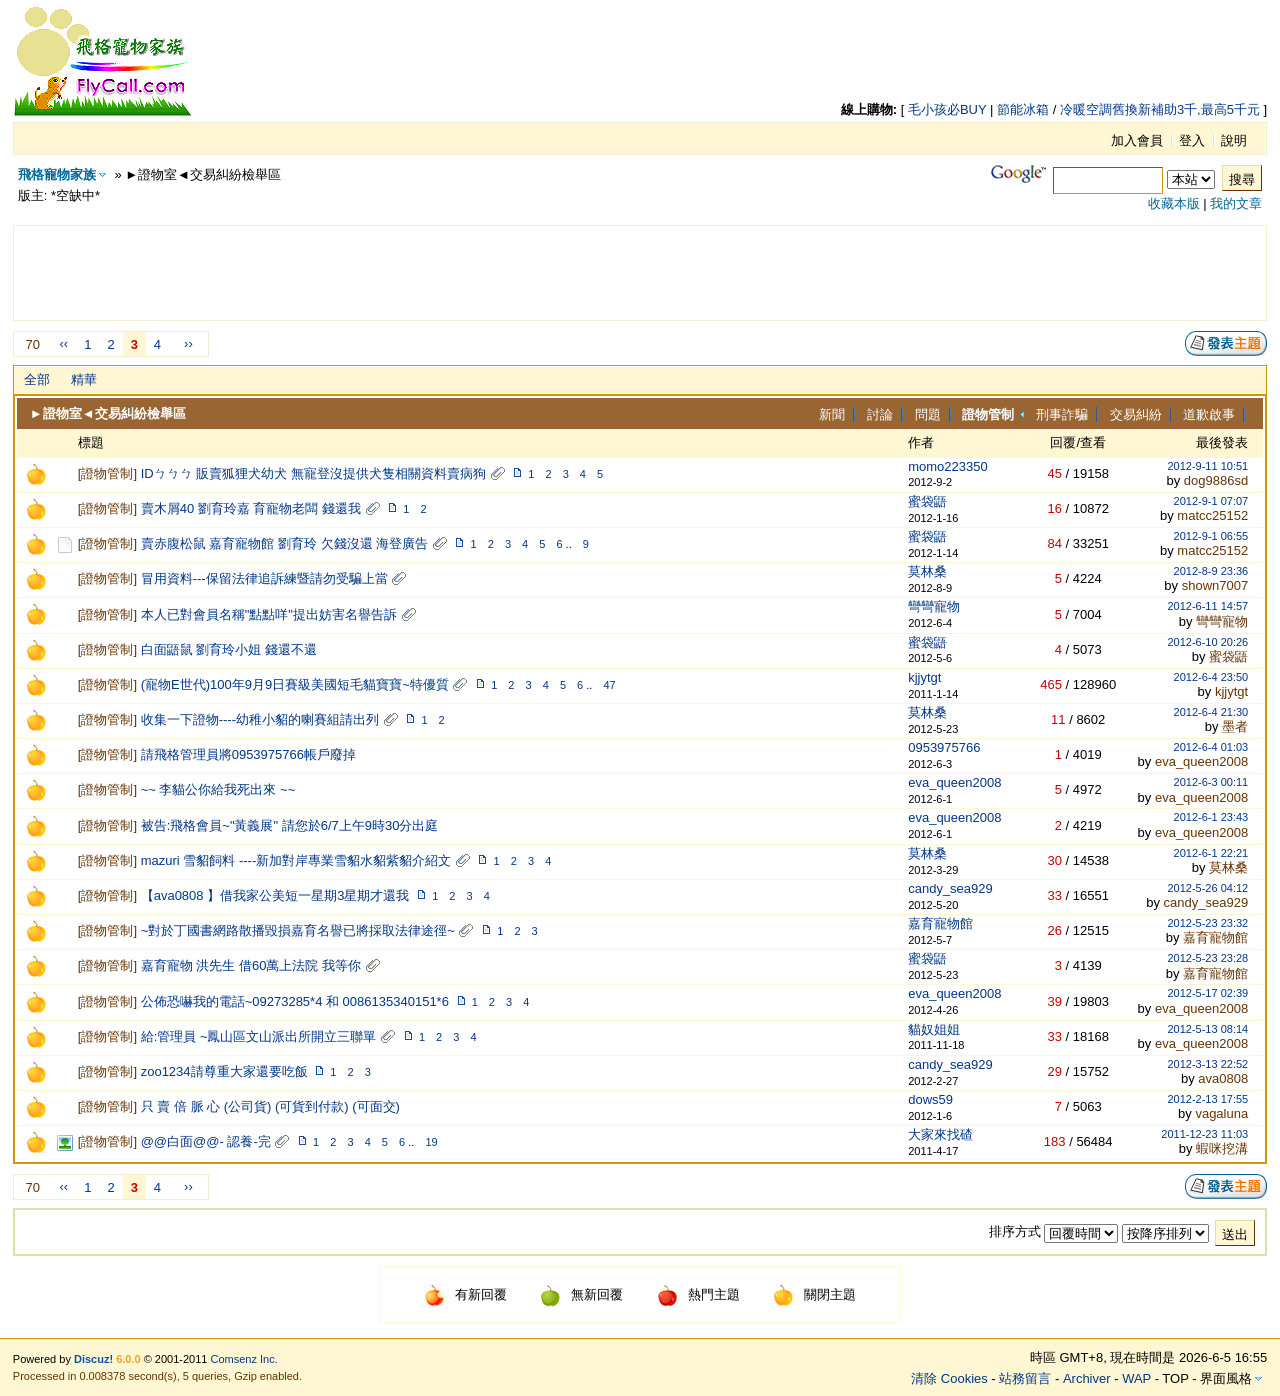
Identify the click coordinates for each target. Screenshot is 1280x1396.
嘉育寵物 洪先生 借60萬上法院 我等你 (251, 965)
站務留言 (1025, 1378)
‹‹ (63, 343)
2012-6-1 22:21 (1211, 853)
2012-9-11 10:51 (1207, 466)
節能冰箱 (1023, 109)
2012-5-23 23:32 (1207, 923)
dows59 (930, 1099)
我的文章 (1236, 203)
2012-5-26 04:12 (1207, 888)
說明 (1234, 140)
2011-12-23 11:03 (1204, 1134)
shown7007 (1215, 585)
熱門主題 (698, 1294)
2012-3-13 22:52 (1207, 1064)
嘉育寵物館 (940, 923)
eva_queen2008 (1201, 761)
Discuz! (93, 1359)
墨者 (1235, 726)
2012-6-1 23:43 (1211, 817)
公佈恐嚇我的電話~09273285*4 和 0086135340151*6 (295, 1001)
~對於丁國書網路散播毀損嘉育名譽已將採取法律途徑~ (298, 930)
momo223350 (948, 466)
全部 (37, 379)
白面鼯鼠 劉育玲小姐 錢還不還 (229, 649)
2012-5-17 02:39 (1207, 993)
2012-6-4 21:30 (1211, 712)
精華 (84, 379)
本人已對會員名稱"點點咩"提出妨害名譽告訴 (269, 614)
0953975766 (944, 747)
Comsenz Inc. (244, 1359)
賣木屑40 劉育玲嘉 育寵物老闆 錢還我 (251, 508)
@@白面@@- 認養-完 (206, 1141)
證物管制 (107, 473)
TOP (1175, 1378)
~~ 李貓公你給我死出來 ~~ (218, 789)
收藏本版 (1174, 203)
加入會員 (1137, 140)
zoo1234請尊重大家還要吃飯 (224, 1071)
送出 (1235, 1234)
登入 (1192, 140)
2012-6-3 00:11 (1211, 782)
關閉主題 (814, 1294)
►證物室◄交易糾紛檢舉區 (108, 413)
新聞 (832, 414)
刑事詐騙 (1062, 414)
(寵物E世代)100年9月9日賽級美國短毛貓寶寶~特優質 (295, 684)
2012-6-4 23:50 (1211, 677)
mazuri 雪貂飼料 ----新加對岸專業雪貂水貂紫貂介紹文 (296, 860)
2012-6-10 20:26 (1207, 642)
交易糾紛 (1136, 414)
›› (188, 343)
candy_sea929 (950, 888)
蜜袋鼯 (927, 501)
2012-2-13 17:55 (1207, 1099)
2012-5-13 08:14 (1207, 1029)
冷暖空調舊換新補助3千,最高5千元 (1160, 109)
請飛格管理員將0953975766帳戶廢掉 (248, 754)
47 (609, 685)
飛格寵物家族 (57, 174)
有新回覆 (465, 1294)
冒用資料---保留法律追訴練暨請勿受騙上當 (264, 578)
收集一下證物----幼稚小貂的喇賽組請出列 (260, 719)
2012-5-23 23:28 (1207, 958)
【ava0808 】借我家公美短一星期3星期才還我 (275, 895)
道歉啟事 (1209, 414)
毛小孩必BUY (947, 109)
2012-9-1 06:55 (1211, 536)
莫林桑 (927, 571)
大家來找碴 (940, 1134)
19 (431, 1142)
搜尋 (1242, 179)
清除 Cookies (949, 1378)
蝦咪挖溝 (1222, 1148)
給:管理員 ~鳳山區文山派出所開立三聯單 (259, 1036)
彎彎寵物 (934, 606)
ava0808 (1223, 1078)
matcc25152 (1212, 515)
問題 (928, 414)
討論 (880, 414)
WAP (1136, 1378)
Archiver (1087, 1378)
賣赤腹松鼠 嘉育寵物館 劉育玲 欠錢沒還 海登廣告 (284, 543)
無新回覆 (581, 1294)
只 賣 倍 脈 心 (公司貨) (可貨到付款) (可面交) (270, 1106)
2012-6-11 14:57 (1207, 606)
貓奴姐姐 (934, 1029)
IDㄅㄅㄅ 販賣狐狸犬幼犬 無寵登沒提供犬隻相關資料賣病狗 (313, 473)
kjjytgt (924, 677)
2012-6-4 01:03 (1211, 747)
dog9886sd (1216, 480)
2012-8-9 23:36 (1211, 571)
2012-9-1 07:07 (1211, 501)
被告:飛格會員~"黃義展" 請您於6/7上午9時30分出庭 (290, 825)
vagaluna (1221, 1113)
